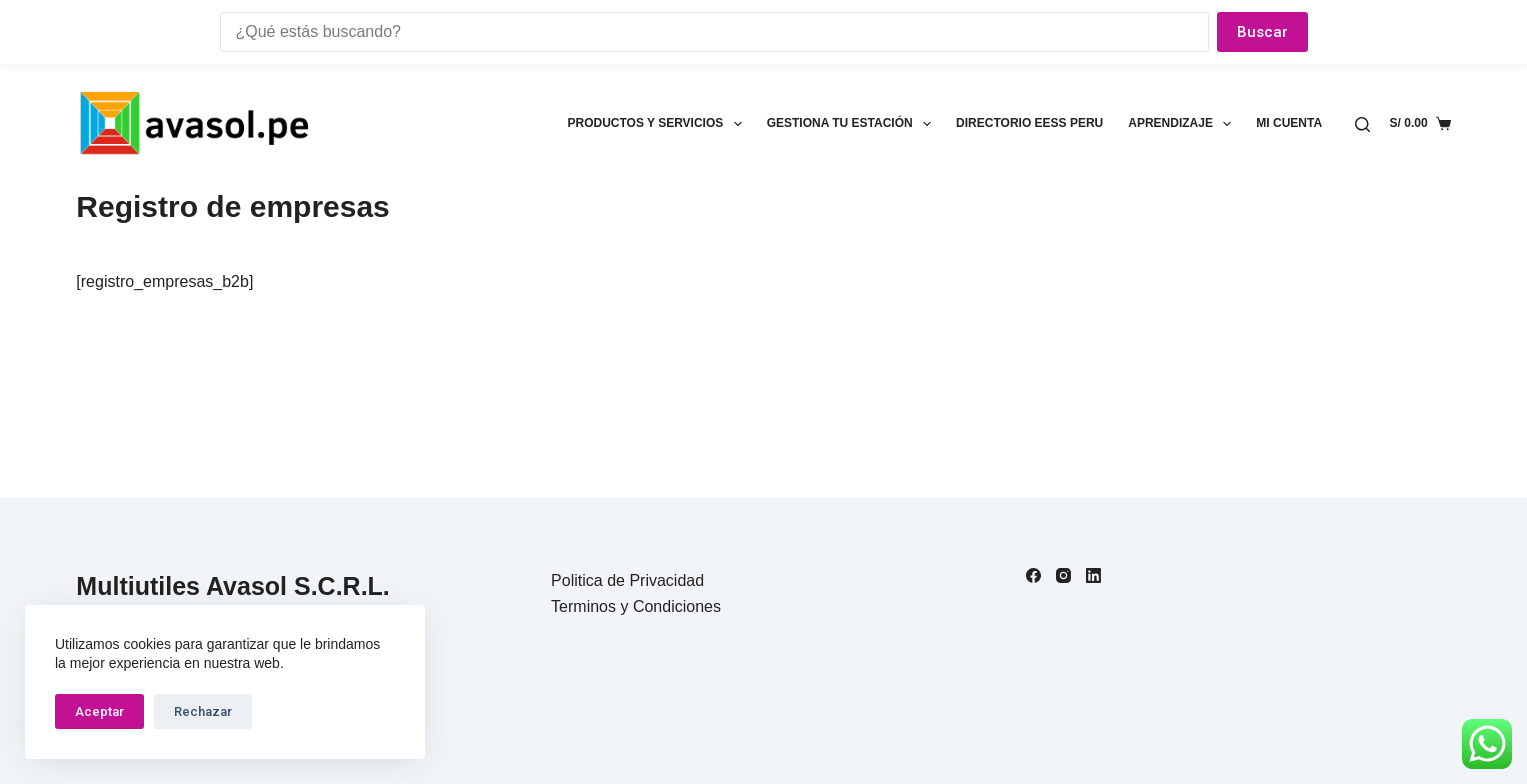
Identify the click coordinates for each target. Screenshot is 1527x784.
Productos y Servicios (658, 124)
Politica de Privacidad (627, 580)
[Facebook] (1033, 575)
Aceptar (99, 711)
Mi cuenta (1289, 123)
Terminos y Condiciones (636, 606)
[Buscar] (1362, 124)
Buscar (1262, 32)
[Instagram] (1063, 575)
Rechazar (203, 711)
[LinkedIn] (1093, 575)
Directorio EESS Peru (1029, 123)
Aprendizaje (1183, 124)
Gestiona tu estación (853, 124)
